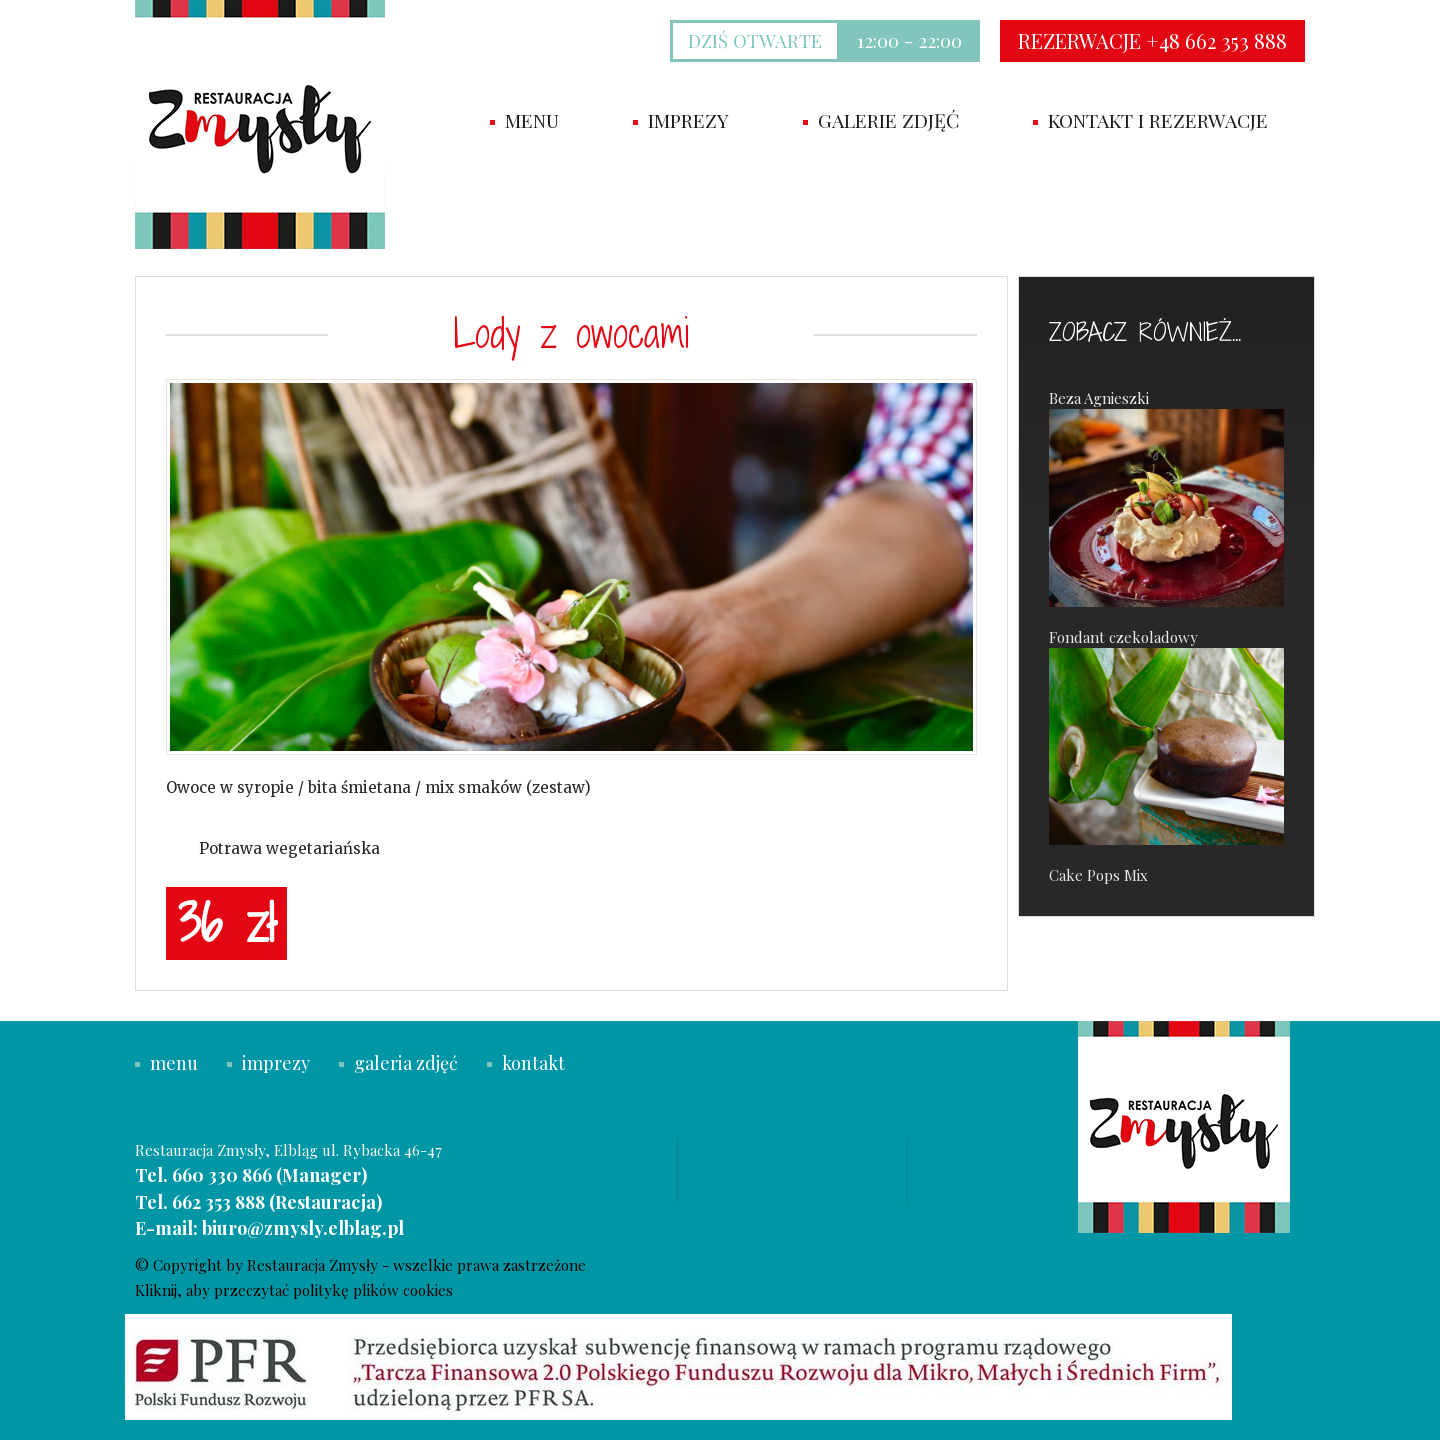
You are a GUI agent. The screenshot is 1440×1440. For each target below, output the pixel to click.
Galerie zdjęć (881, 120)
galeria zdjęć (398, 1063)
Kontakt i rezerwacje (1150, 120)
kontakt (526, 1063)
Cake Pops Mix (1098, 875)
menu (166, 1063)
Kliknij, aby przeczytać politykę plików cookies (294, 1290)
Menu (524, 120)
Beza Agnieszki (1167, 497)
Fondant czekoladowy (1167, 736)
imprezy (681, 120)
